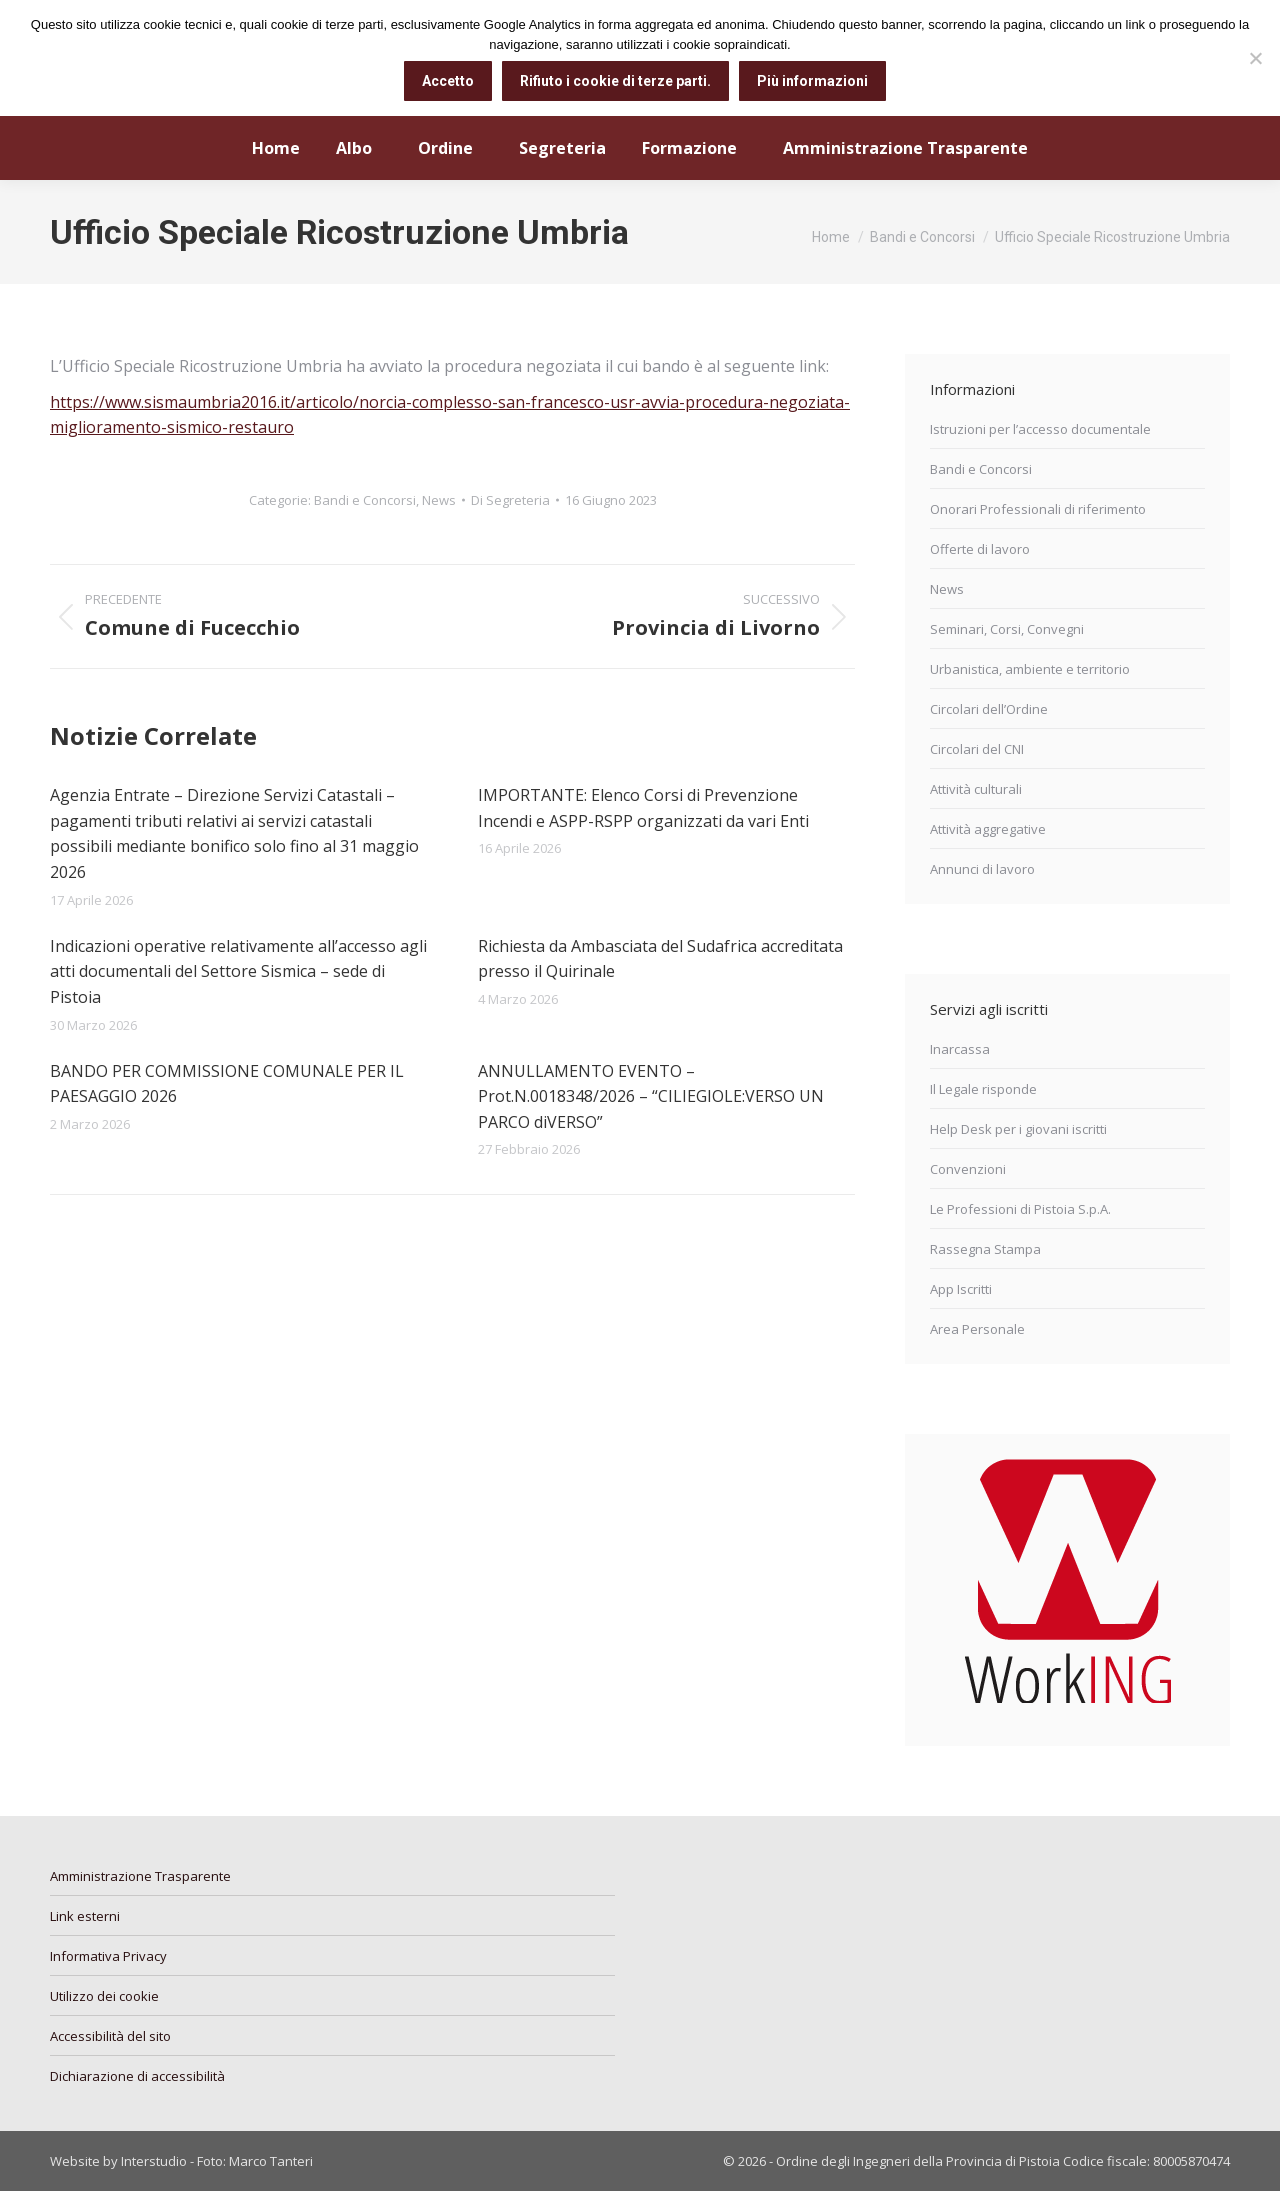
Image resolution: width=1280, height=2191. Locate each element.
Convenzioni (968, 1169)
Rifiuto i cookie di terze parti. (615, 81)
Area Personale (977, 1329)
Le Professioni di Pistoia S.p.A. (1020, 1209)
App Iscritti (961, 1289)
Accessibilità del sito (110, 2036)
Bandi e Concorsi (365, 500)
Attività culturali (976, 789)
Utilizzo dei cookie (104, 1996)
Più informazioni (812, 81)
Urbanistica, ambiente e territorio (1030, 669)
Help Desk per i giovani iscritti (1018, 1129)
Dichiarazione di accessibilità (137, 2076)
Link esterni (85, 1916)
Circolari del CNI (977, 749)
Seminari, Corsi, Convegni (1007, 629)
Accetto (448, 81)
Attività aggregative (988, 829)
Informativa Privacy (108, 1956)
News (439, 500)
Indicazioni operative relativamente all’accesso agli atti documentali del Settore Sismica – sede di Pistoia (238, 971)
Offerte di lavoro (980, 549)
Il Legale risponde (983, 1089)
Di (510, 500)
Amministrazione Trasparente (140, 1876)
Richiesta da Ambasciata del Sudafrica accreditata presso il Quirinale (660, 959)
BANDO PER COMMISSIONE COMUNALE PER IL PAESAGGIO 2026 (227, 1084)
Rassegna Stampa (985, 1249)
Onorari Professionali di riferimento (1038, 509)
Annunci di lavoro (982, 869)
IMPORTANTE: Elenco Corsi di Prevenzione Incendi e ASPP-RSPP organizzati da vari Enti (643, 808)
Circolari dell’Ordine (989, 709)
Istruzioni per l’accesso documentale (1040, 429)
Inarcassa (960, 1049)
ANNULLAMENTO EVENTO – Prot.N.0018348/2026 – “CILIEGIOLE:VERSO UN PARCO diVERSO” (651, 1096)
